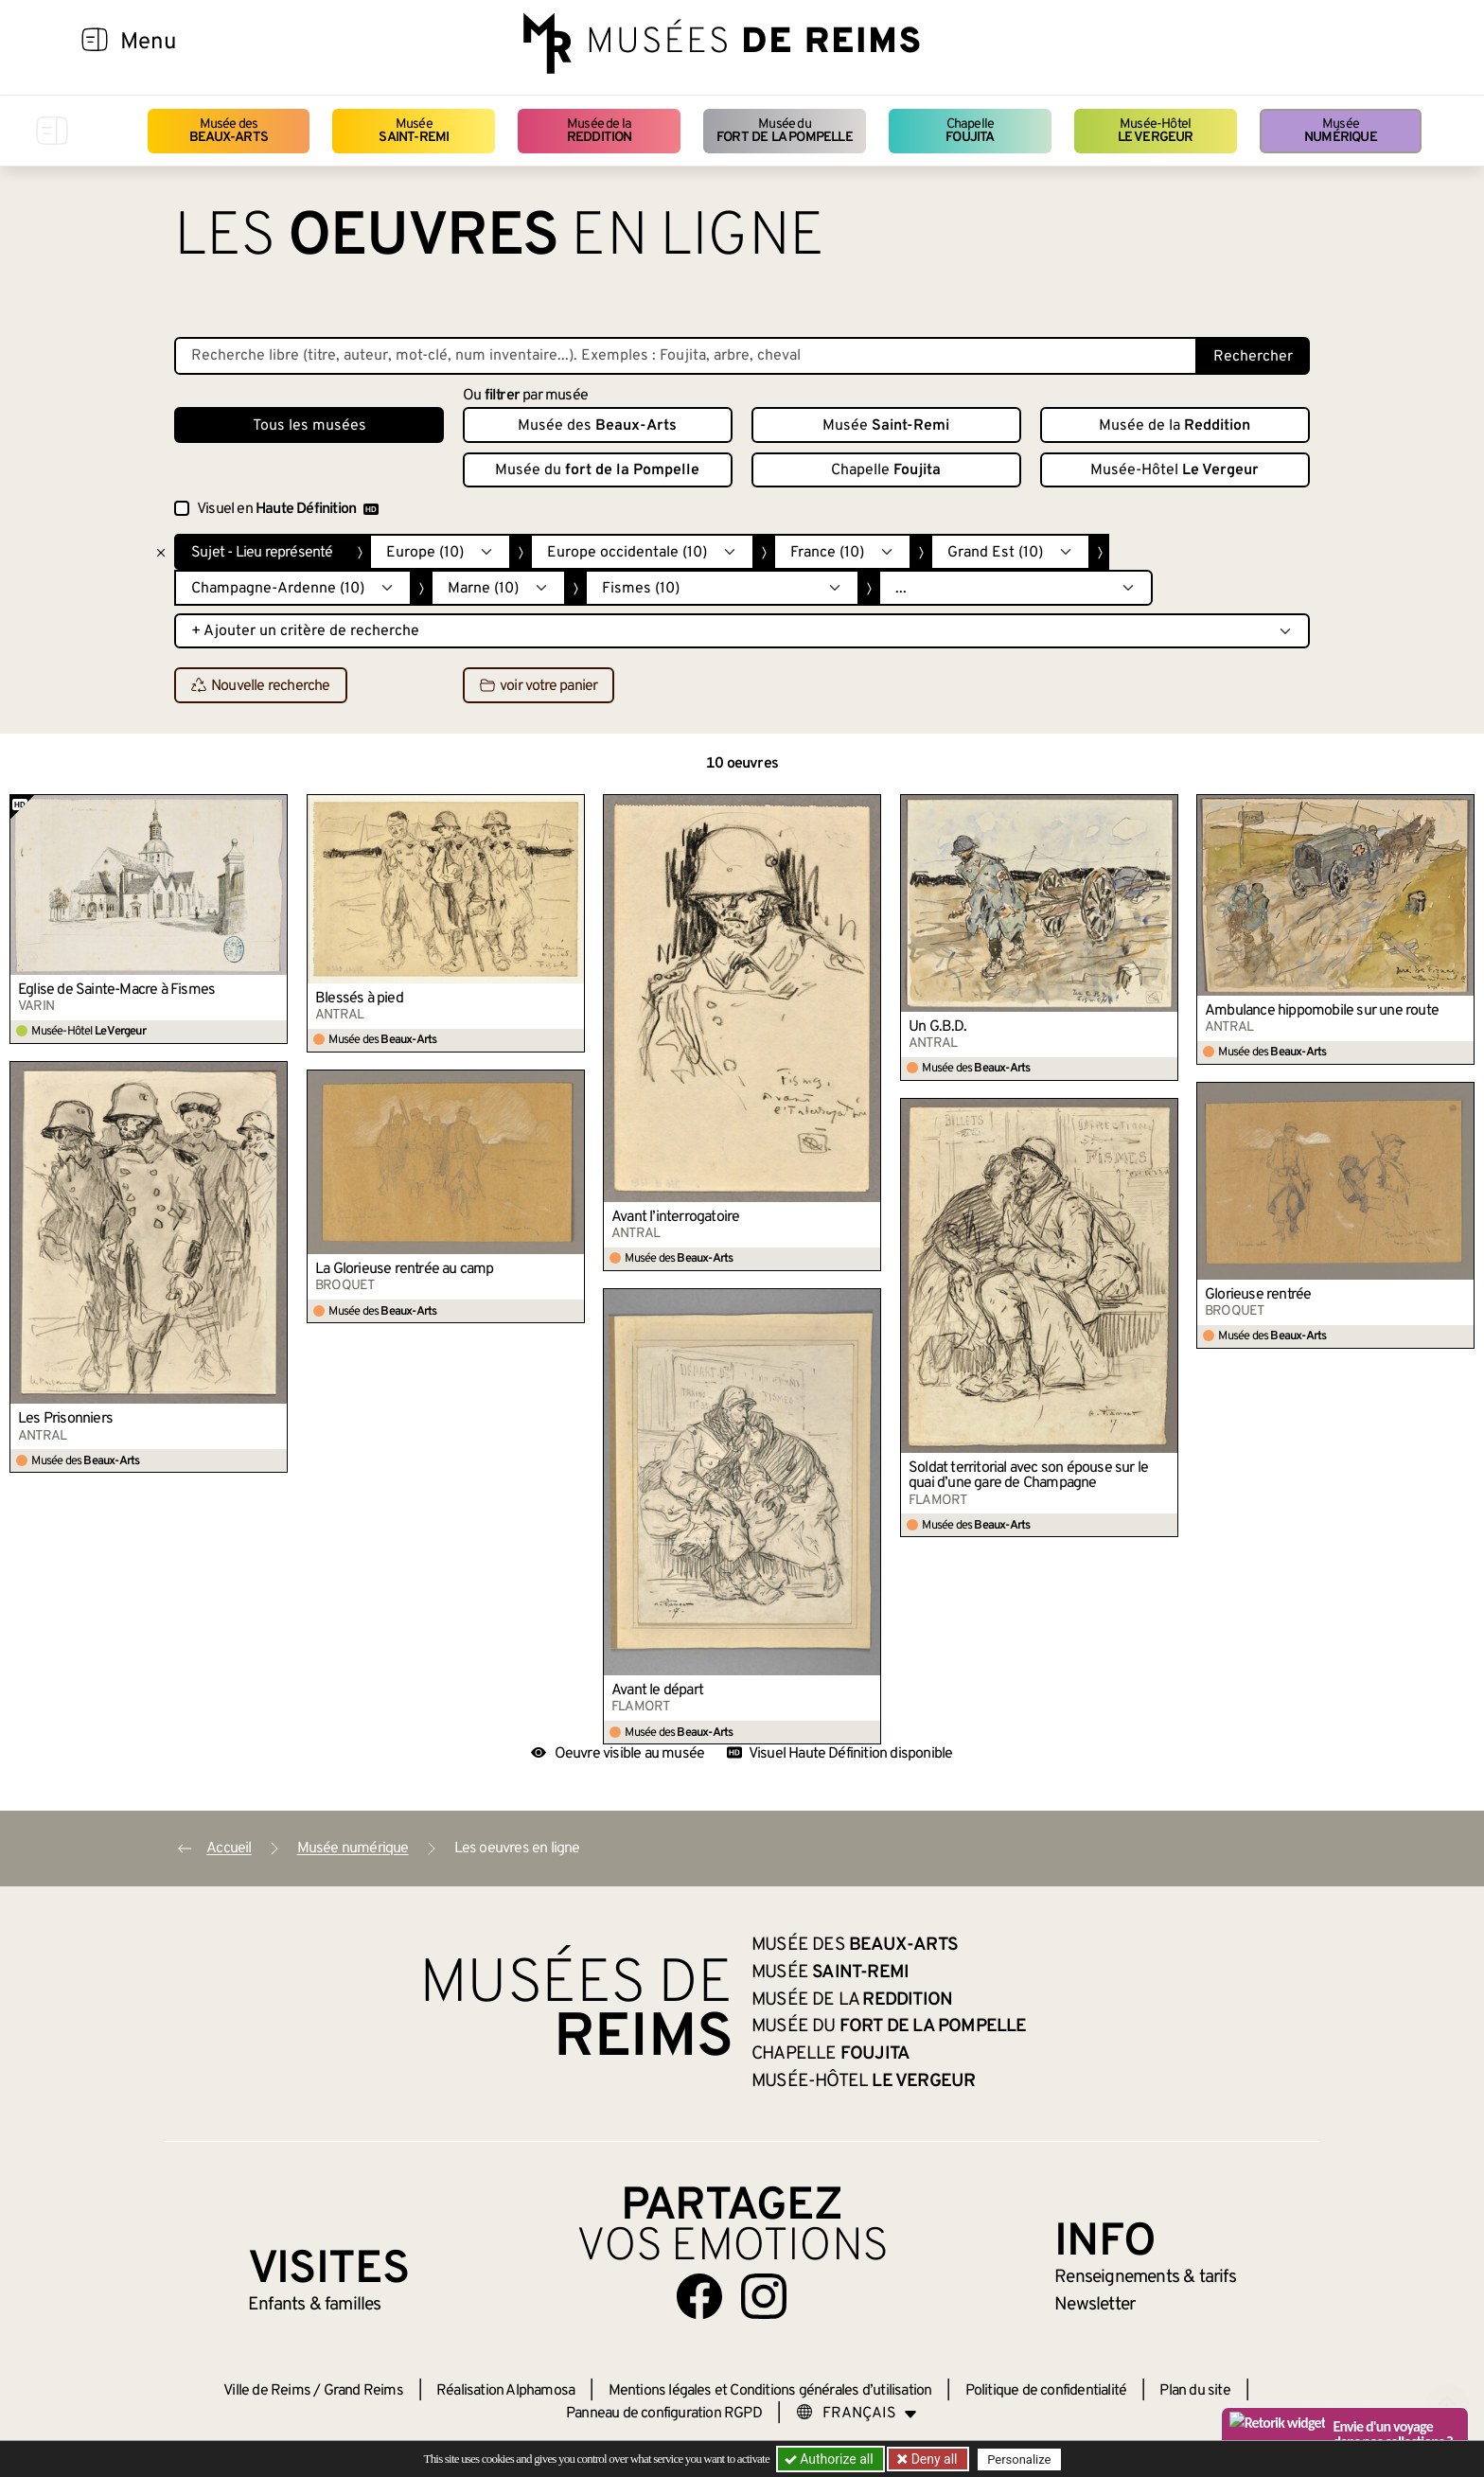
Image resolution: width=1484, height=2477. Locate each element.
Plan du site (1194, 2390)
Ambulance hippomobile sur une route (1322, 1010)
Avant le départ (657, 1690)
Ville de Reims (266, 2390)
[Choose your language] (856, 2413)
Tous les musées (309, 425)
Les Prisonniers (65, 1418)
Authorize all (830, 2459)
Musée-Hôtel (1155, 131)
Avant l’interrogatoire (675, 1217)
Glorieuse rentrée (1258, 1294)
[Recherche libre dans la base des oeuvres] (685, 356)
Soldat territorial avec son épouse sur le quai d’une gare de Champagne (1028, 1475)
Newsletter (1094, 2304)
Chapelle (969, 131)
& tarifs (1145, 2277)
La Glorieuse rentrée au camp (404, 1269)
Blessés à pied (359, 998)
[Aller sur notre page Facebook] (699, 2296)
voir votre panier (538, 686)
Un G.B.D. (937, 1027)
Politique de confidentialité (1046, 2390)
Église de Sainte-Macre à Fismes (116, 990)
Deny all (932, 2459)
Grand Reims (363, 2390)
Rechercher (1253, 356)
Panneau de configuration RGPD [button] (664, 2413)
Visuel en (288, 509)
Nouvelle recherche (260, 686)
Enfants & (314, 2304)
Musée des (228, 131)
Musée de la (599, 131)
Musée (414, 131)
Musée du (784, 131)
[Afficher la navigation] (94, 42)
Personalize (1019, 2459)
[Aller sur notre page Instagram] (763, 2296)
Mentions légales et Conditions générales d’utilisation (770, 2390)
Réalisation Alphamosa (505, 2390)
